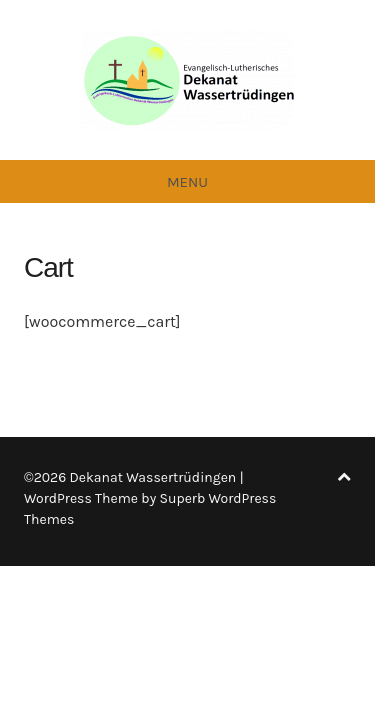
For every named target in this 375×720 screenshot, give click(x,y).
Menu (187, 182)
